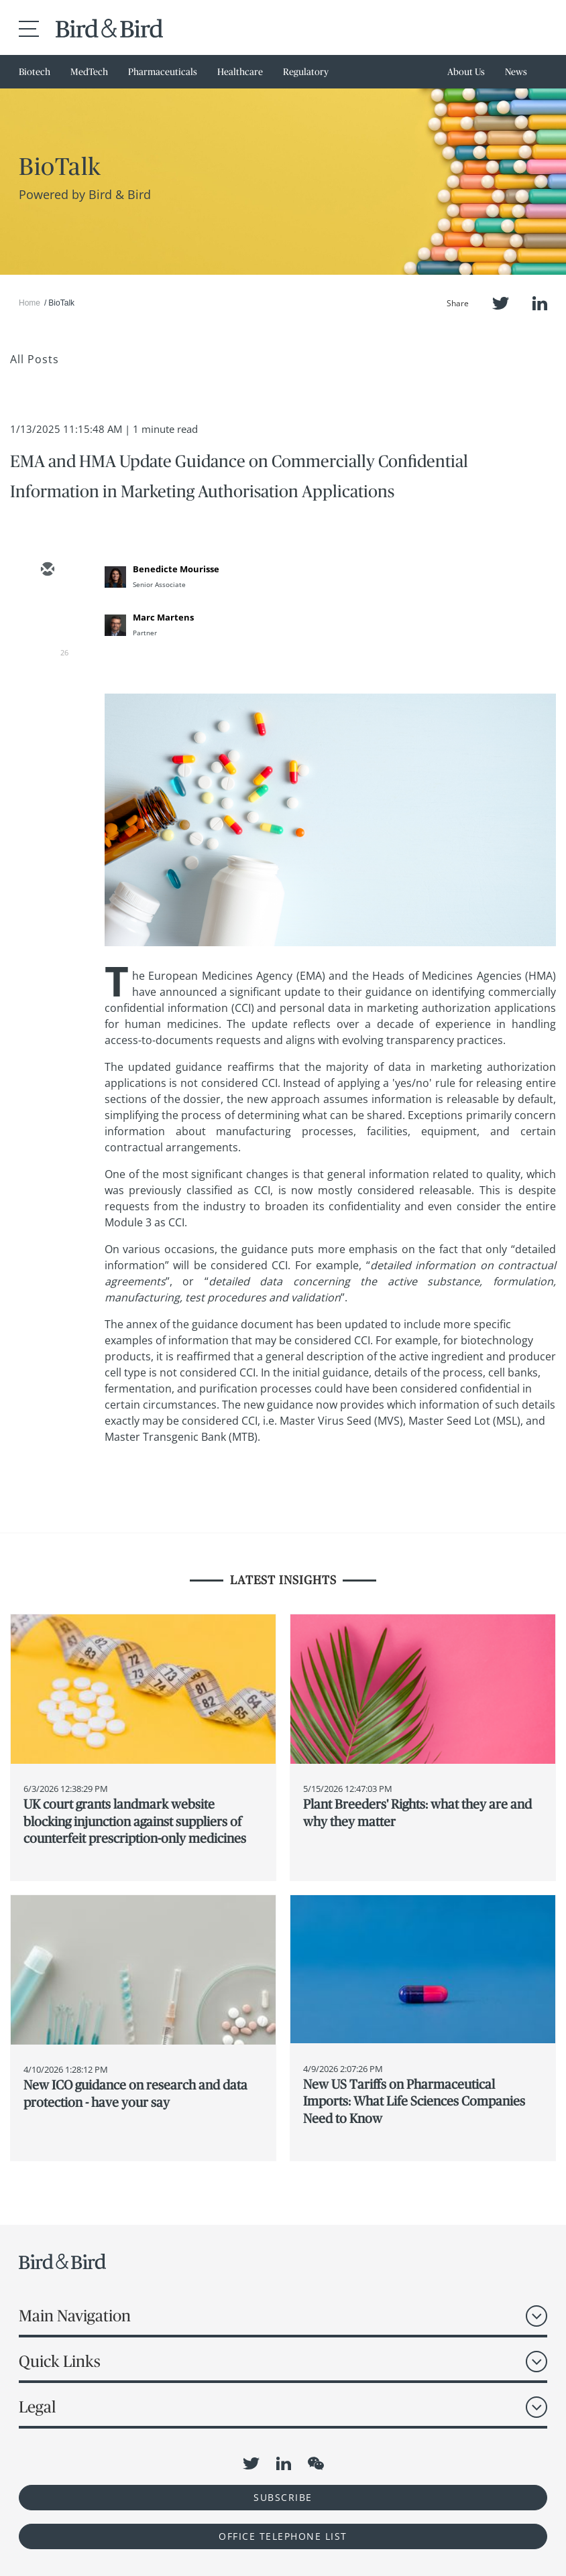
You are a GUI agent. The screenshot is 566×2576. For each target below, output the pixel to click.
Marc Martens (163, 617)
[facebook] (47, 687)
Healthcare (240, 71)
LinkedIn (539, 303)
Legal (37, 2407)
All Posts (34, 359)
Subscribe (283, 2497)
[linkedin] (47, 648)
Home (29, 303)
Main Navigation (75, 2316)
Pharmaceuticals (162, 71)
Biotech (34, 71)
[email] (47, 570)
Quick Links (60, 2361)
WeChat (316, 2463)
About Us (466, 71)
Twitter (500, 303)
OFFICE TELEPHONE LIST (283, 2536)
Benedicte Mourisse (176, 569)
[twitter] (47, 609)
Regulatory (306, 71)
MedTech (89, 71)
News (516, 71)
